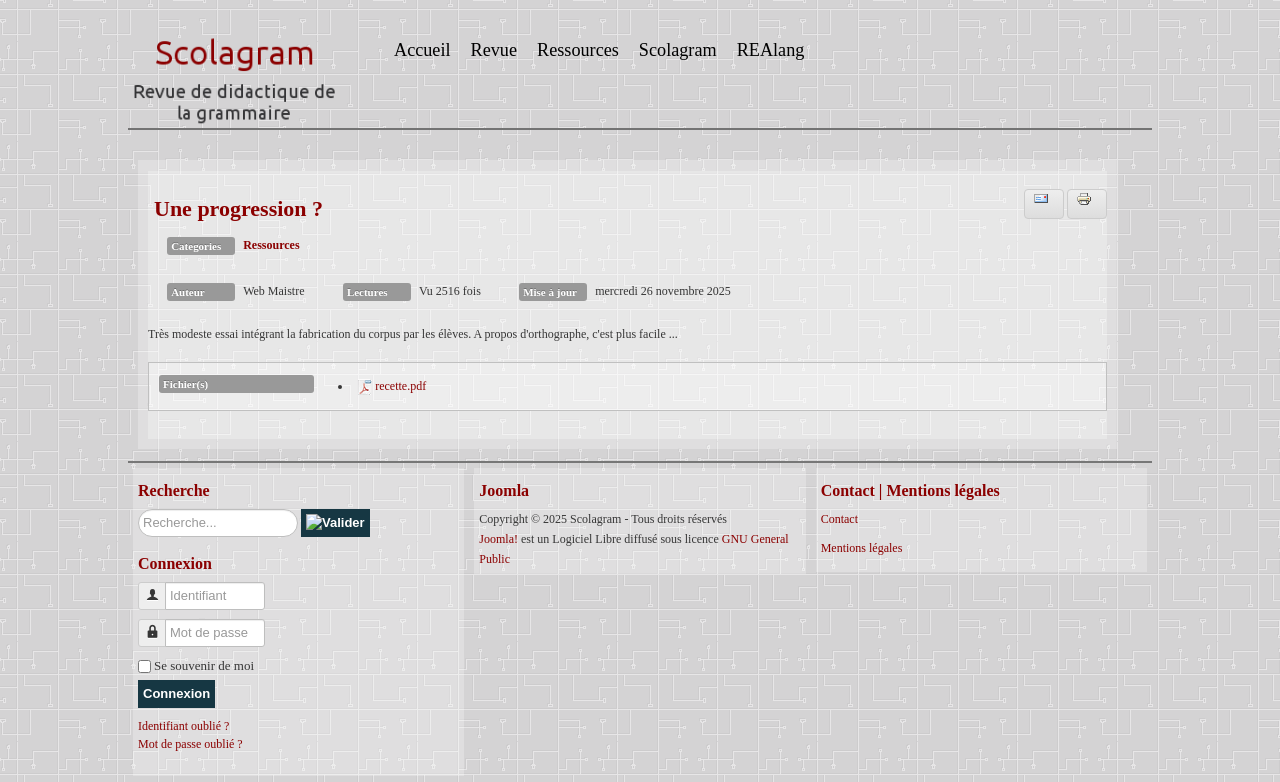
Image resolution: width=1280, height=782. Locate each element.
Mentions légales (862, 548)
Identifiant (159, 587)
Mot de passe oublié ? (190, 744)
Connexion (176, 693)
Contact (839, 519)
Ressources (271, 245)
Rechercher (138, 509)
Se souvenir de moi (204, 665)
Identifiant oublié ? (183, 726)
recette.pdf (400, 386)
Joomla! (498, 539)
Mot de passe (159, 624)
